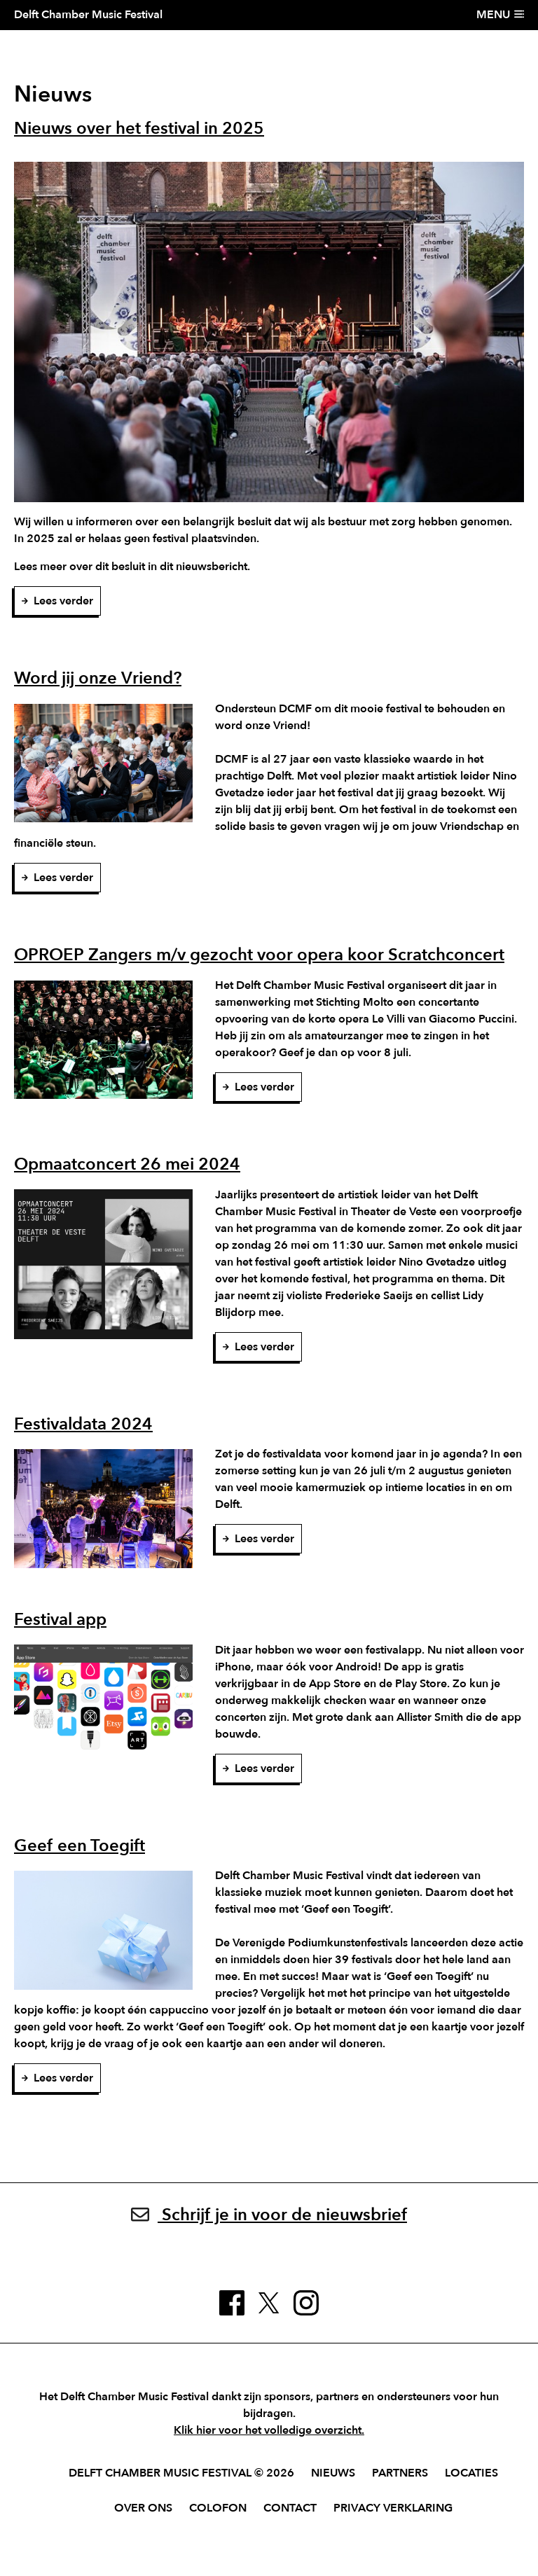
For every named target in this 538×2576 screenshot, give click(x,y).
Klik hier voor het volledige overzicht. (269, 2430)
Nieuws (333, 2473)
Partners (400, 2473)
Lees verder (57, 601)
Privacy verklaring (393, 2508)
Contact (290, 2508)
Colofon (218, 2508)
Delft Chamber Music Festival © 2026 (181, 2473)
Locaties (471, 2473)
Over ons (143, 2508)
